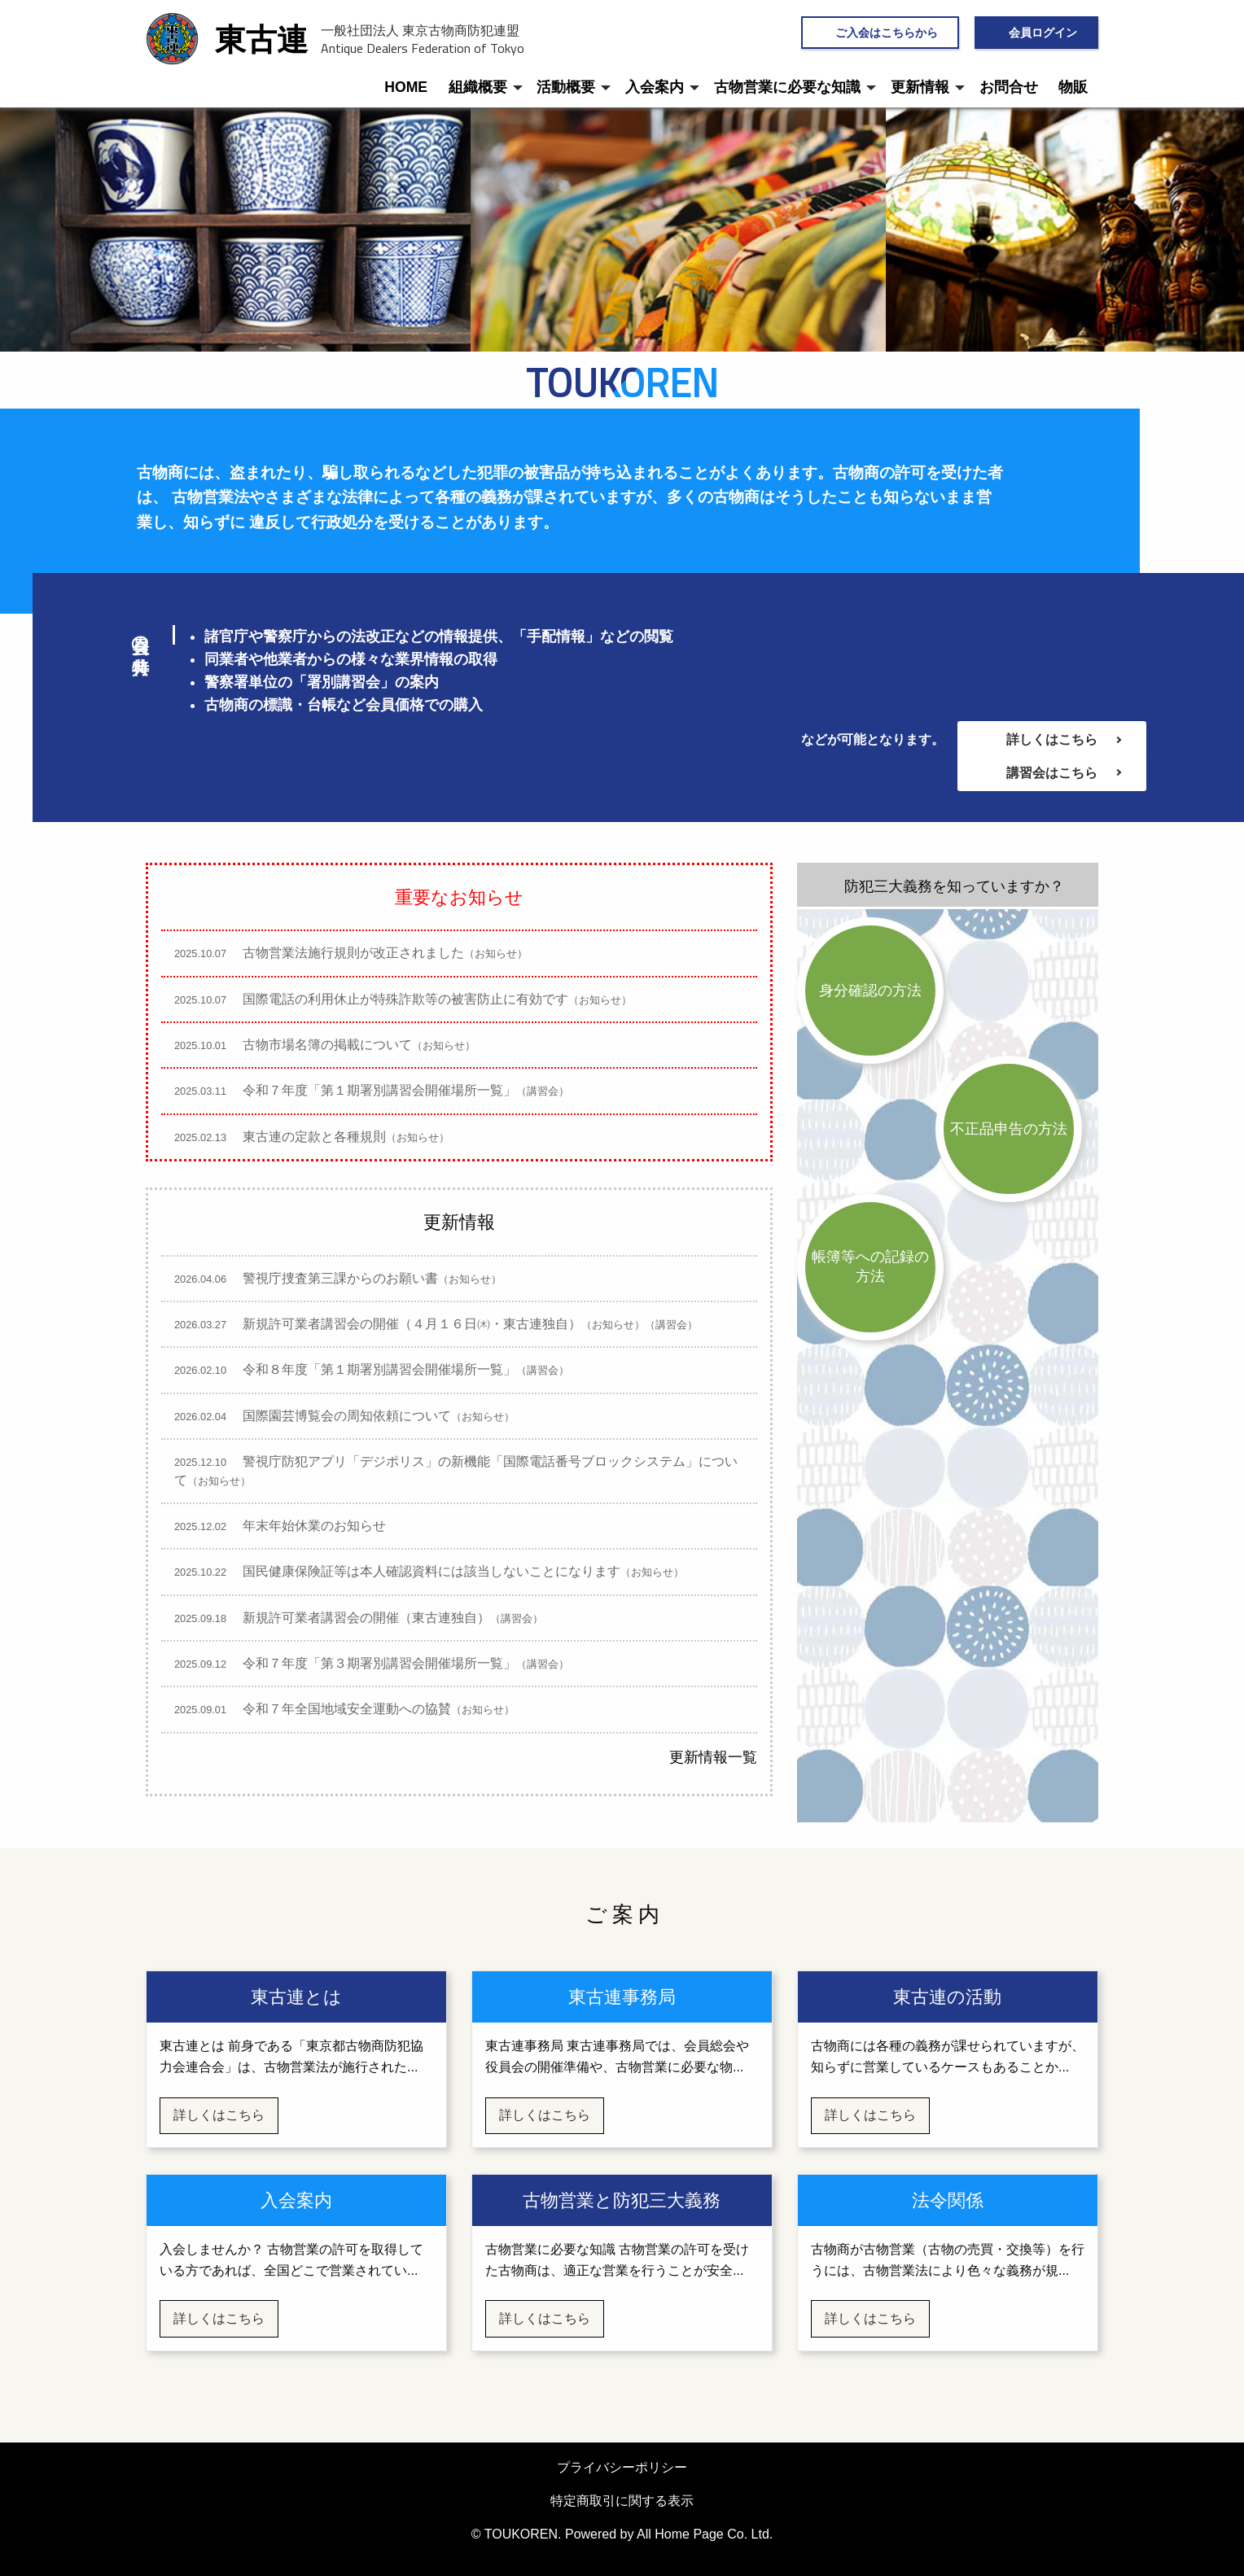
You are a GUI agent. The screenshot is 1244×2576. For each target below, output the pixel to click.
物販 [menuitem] (1073, 87)
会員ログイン (1043, 32)
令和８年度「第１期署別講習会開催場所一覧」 (378, 1369)
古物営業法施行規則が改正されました (357, 953)
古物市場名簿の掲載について (331, 1045)
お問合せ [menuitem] (1008, 87)
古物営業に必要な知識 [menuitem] (787, 87)
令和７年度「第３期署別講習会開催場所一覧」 (378, 1663)
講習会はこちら (1051, 773)
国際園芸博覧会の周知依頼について (351, 1416)
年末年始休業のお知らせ (286, 1526)
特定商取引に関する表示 (622, 2501)
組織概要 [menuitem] (478, 87)
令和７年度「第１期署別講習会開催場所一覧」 (378, 1090)
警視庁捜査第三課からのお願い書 (344, 1278)
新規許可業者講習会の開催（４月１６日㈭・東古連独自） (442, 1324)
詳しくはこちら (1051, 739)
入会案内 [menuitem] (654, 87)
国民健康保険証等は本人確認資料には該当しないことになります (435, 1571)
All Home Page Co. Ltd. (705, 2534)
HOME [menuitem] (405, 87)
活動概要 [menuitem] (566, 87)
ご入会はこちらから (886, 32)
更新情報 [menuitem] (920, 87)
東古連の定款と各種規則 (318, 1137)
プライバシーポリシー (622, 2467)
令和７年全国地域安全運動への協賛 (351, 1709)
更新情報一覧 (713, 1757)
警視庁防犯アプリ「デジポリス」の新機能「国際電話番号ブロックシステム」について (456, 1470)
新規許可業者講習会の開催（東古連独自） (365, 1618)
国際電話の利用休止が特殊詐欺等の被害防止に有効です (409, 999)
